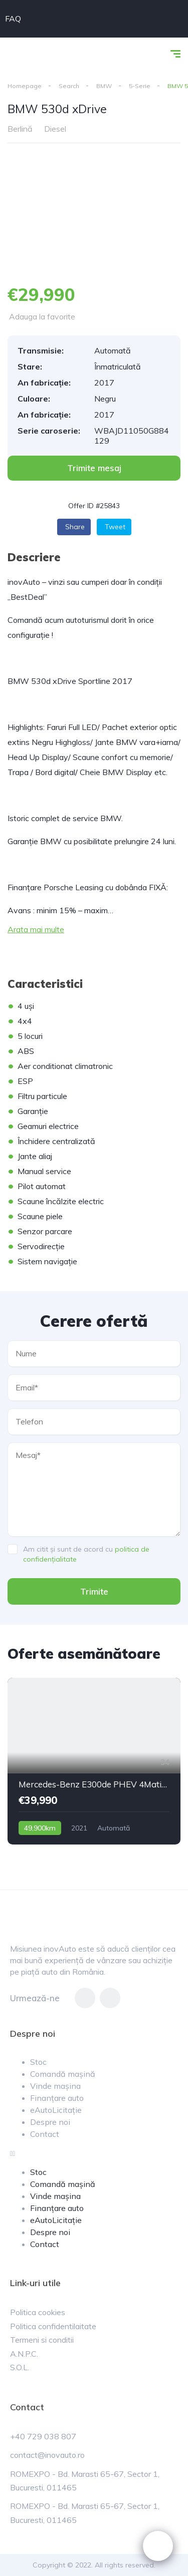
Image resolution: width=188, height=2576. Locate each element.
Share (75, 526)
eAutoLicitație (56, 2110)
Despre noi (50, 2122)
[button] (94, 468)
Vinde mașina (55, 2086)
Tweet (115, 526)
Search (69, 86)
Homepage (25, 86)
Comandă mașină (62, 2074)
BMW (104, 86)
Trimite (94, 1591)
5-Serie (139, 86)
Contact (44, 2134)
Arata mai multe (36, 929)
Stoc (38, 2062)
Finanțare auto (57, 2098)
